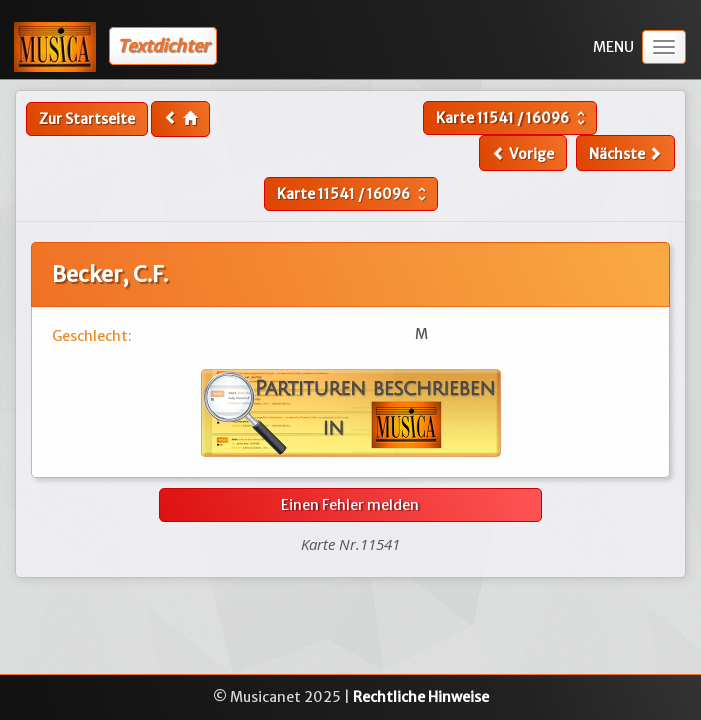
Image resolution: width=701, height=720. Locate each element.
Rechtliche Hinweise (421, 697)
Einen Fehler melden (350, 505)
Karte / (513, 118)
